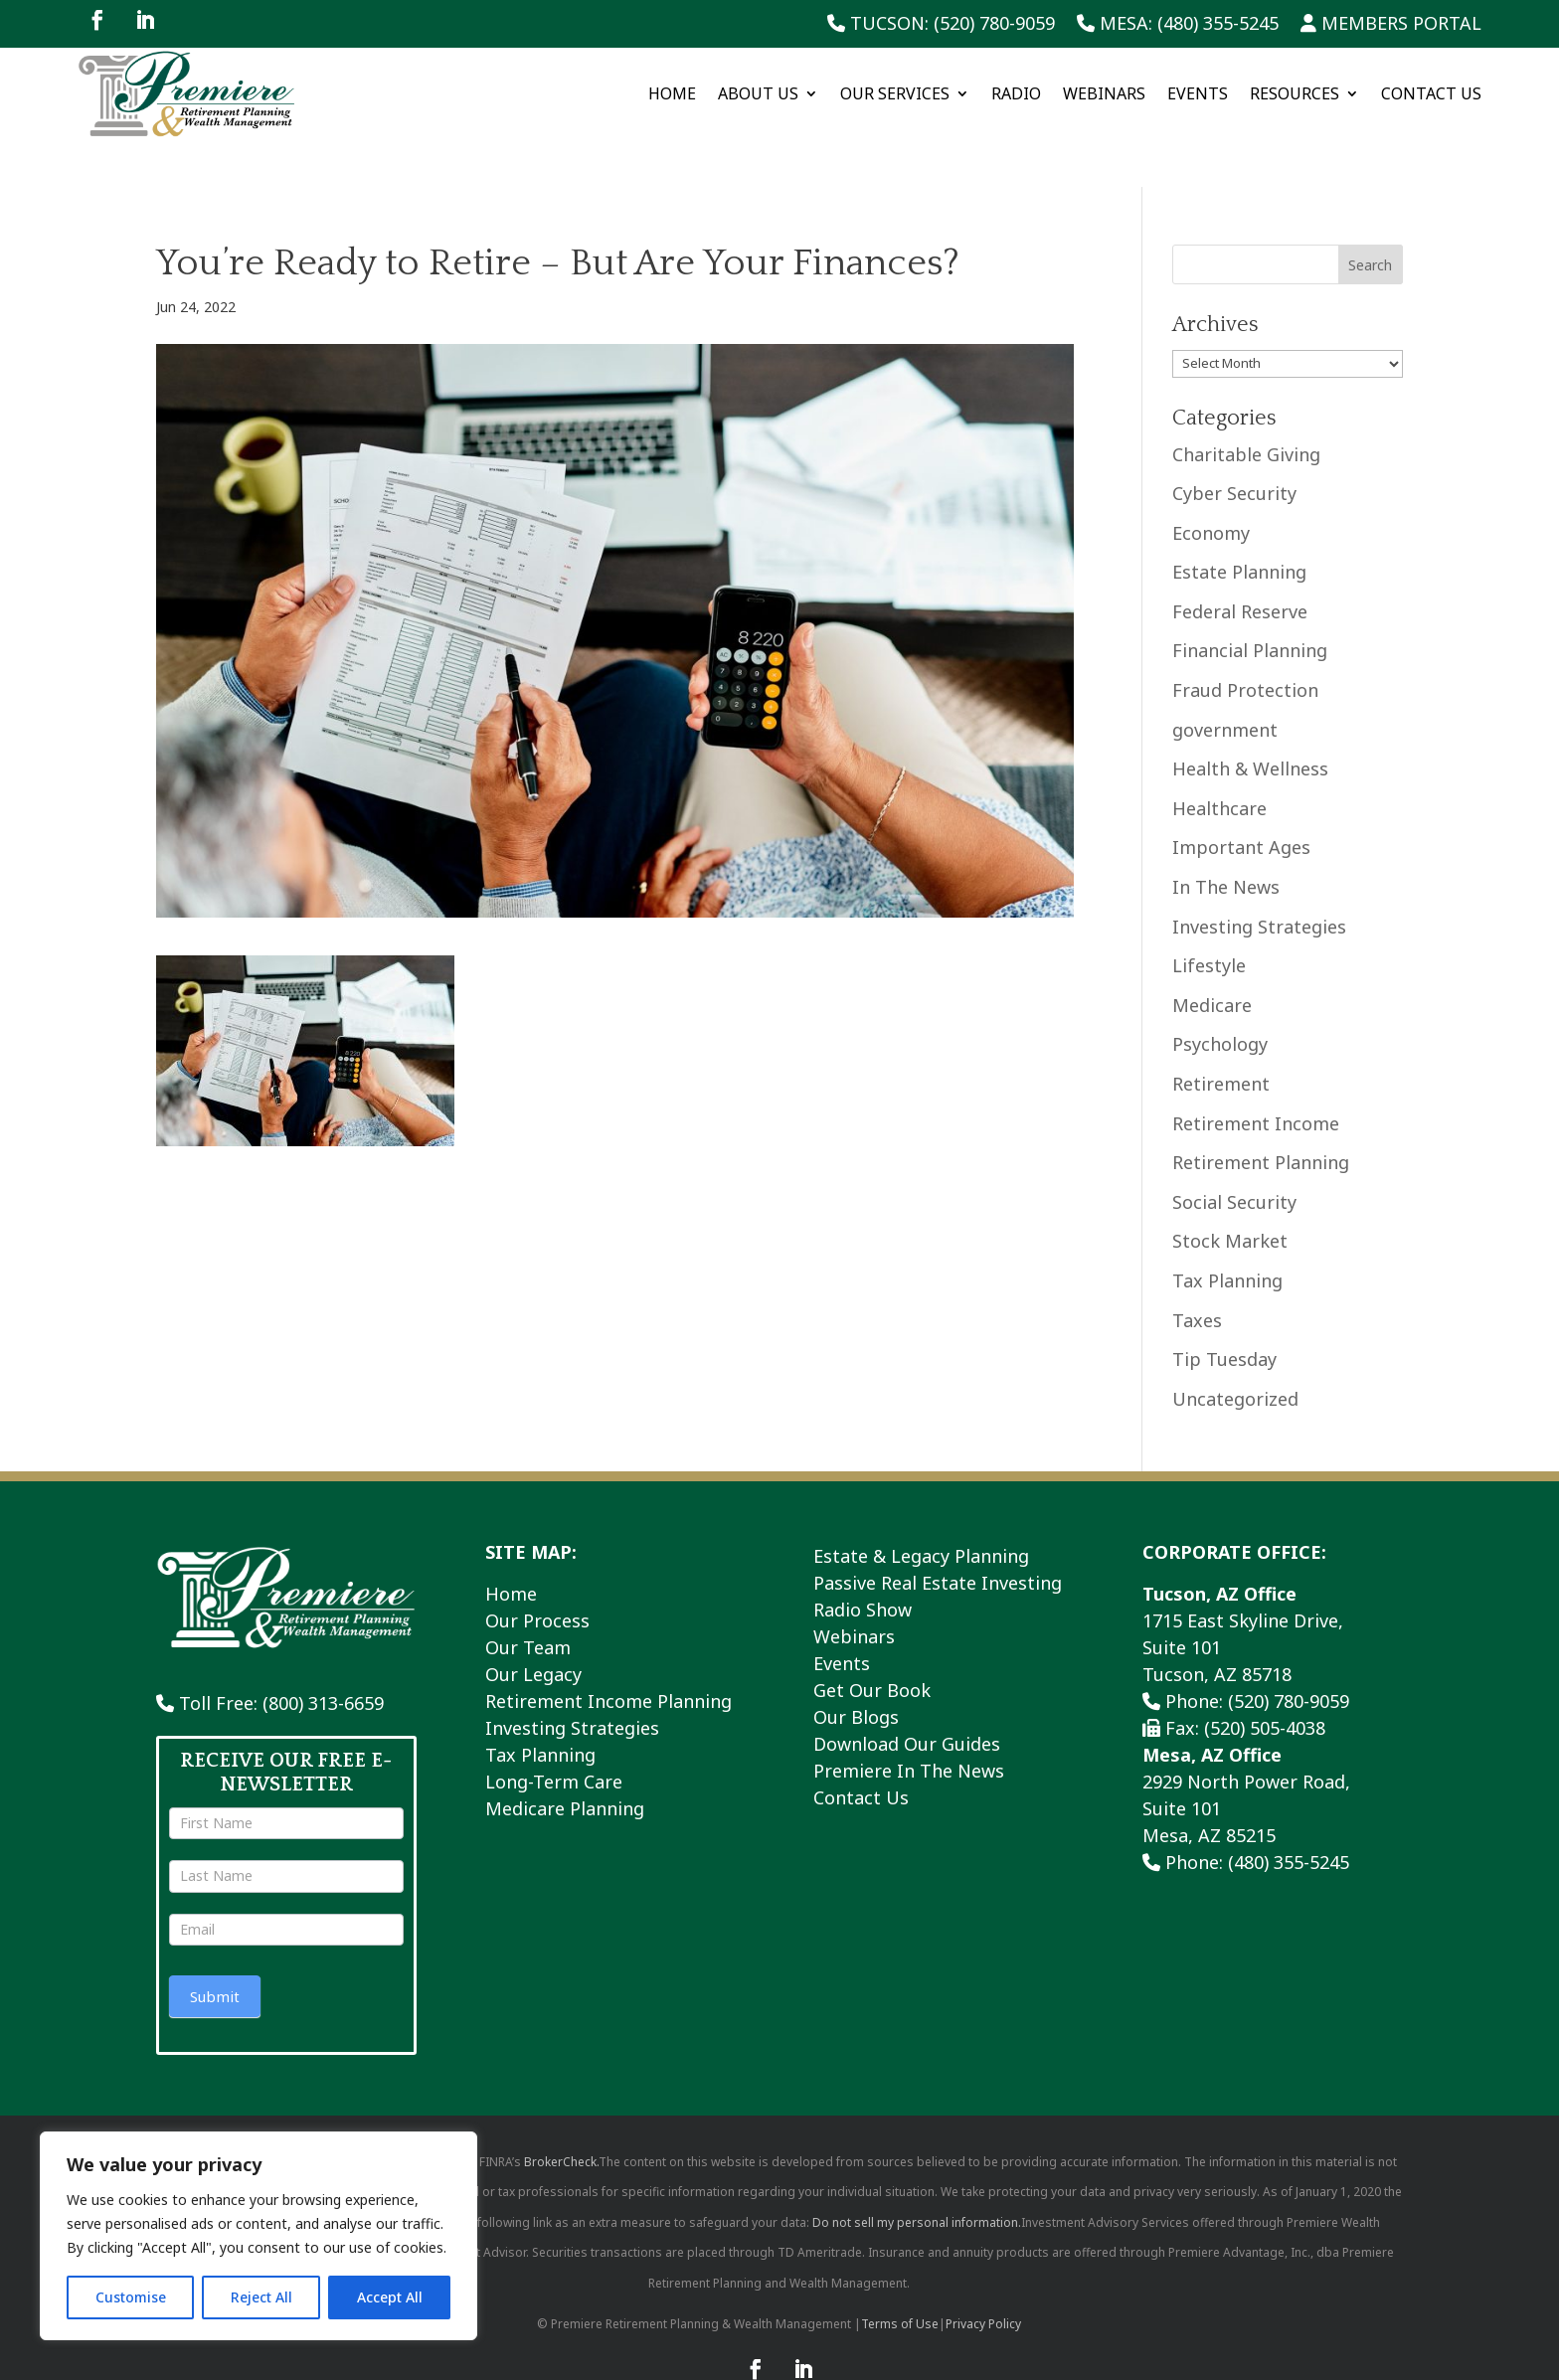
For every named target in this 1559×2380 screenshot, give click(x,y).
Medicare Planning (564, 1760)
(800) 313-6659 (323, 1655)
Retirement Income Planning (608, 1652)
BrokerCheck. (561, 2113)
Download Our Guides (906, 1695)
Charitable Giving (1246, 406)
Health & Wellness (1250, 721)
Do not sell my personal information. (916, 2173)
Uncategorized (1235, 1350)
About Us (758, 93)
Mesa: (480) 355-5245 (1178, 24)
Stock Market (1230, 1193)
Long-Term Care (553, 1733)
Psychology (1220, 996)
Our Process (537, 1572)
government (1225, 681)
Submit (215, 1948)
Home (672, 93)
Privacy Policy (983, 2275)
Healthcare (1219, 760)
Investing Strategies (1259, 878)
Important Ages (1241, 799)
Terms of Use (900, 2275)
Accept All (390, 2297)
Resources (1294, 93)
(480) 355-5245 (1288, 1813)
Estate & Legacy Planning (921, 1507)
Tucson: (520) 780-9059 (941, 24)
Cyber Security (1234, 445)
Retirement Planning (1260, 1114)
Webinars (1104, 93)
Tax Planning (1227, 1233)
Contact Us (1431, 93)
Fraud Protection (1245, 642)
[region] (258, 2235)
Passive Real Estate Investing (937, 1534)
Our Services (895, 93)
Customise (130, 2297)
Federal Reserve (1239, 564)
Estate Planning (1239, 524)
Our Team (528, 1599)
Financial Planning (1249, 602)
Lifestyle (1209, 918)
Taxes (1197, 1271)
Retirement (1221, 1036)
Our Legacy (533, 1625)
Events (1197, 93)
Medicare (1212, 956)
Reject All (261, 2297)
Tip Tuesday (1224, 1311)
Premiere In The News (908, 1722)
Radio (1016, 93)
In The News (1226, 839)
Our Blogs (856, 1668)
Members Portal (1390, 24)
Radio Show (862, 1561)
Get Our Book (872, 1641)
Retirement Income (1255, 1075)
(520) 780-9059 (1288, 1652)
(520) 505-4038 (1264, 1679)
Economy (1211, 484)
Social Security (1234, 1153)
